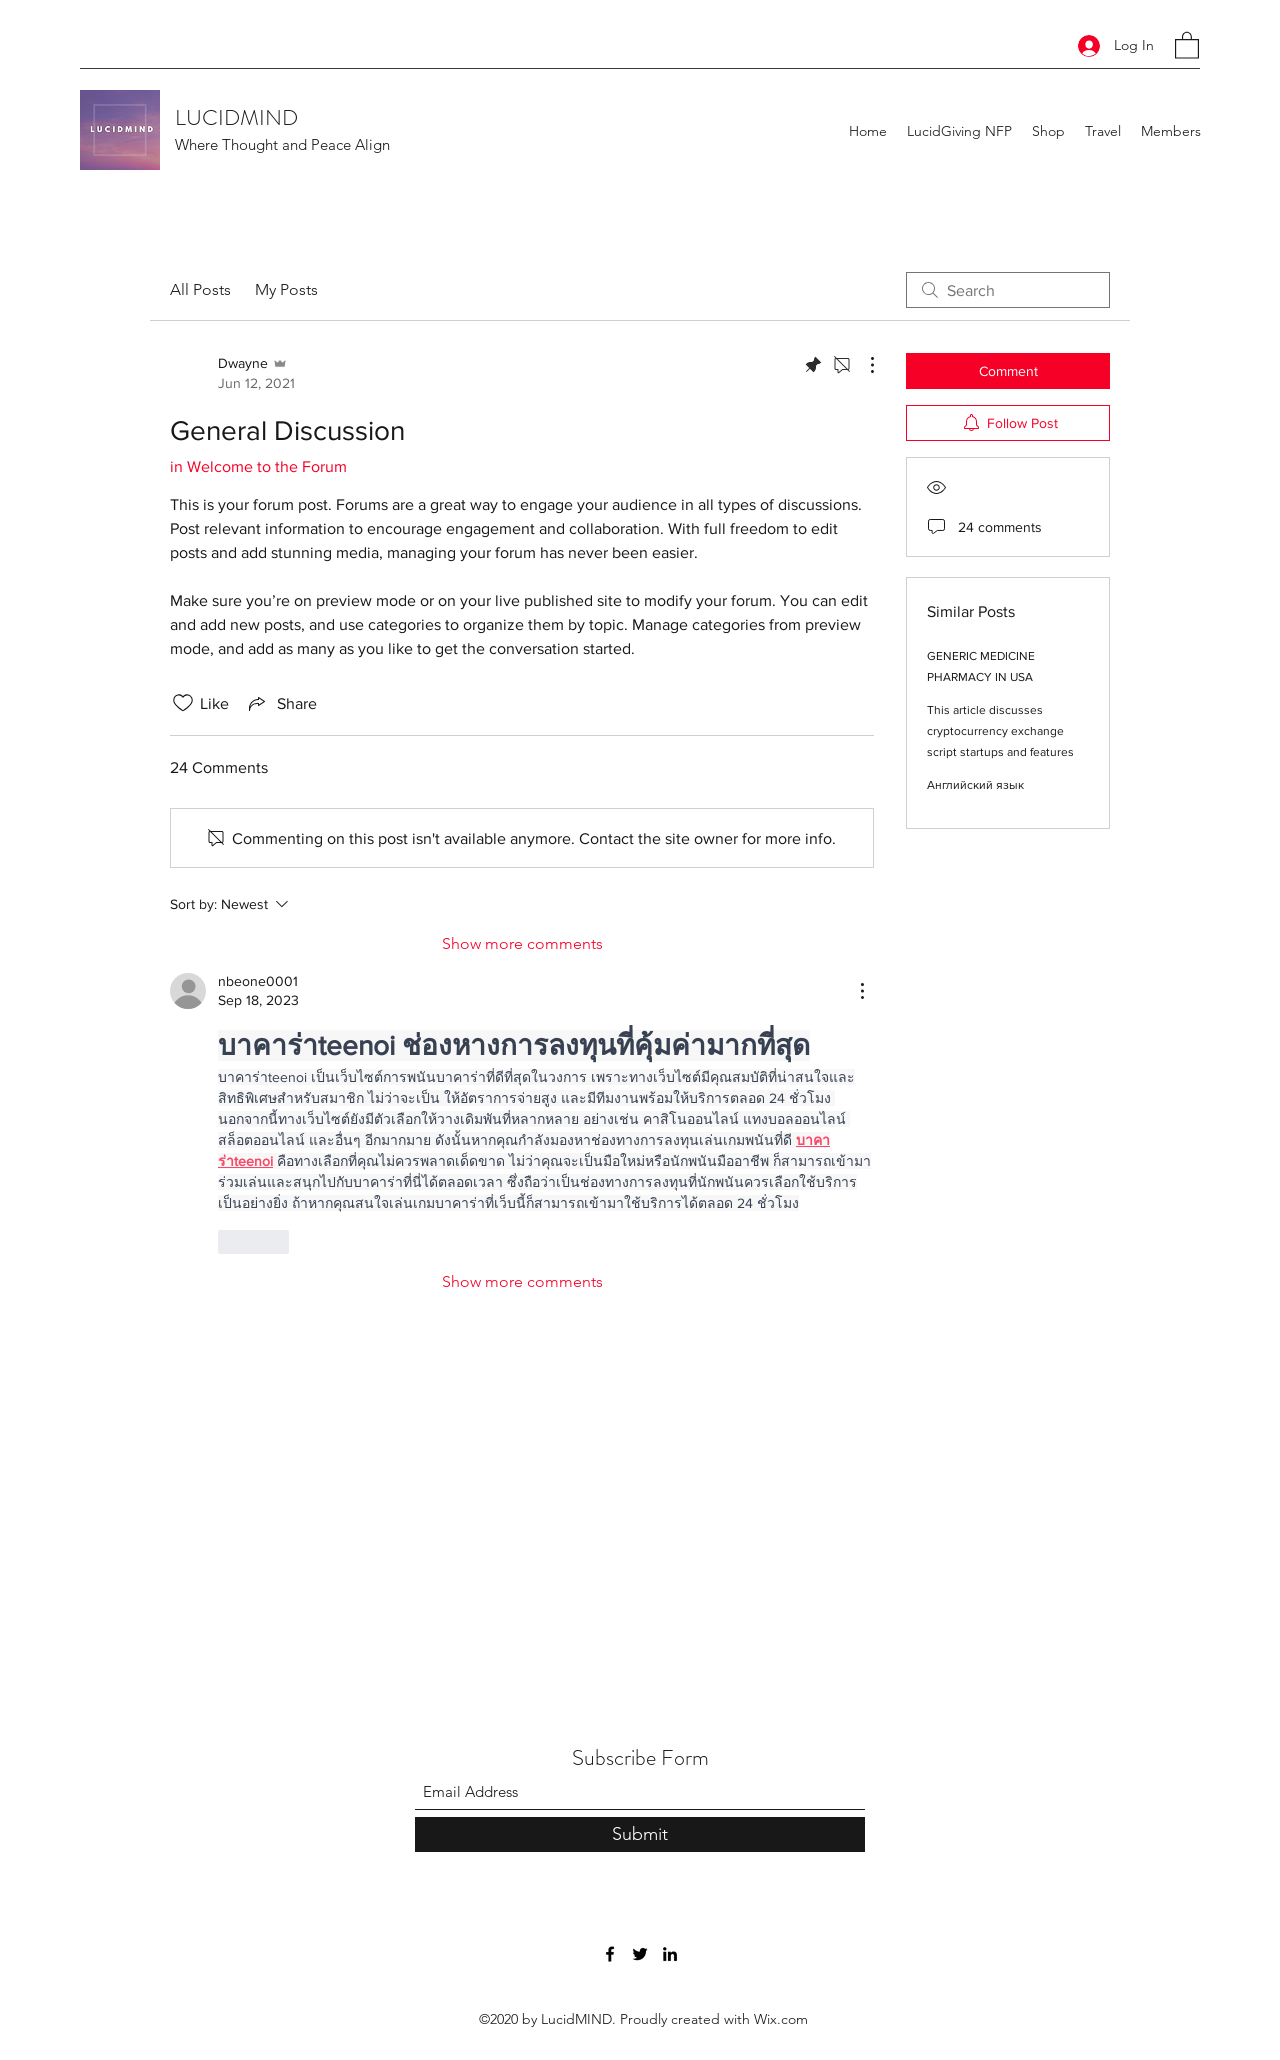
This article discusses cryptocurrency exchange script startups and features (1000, 731)
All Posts (200, 289)
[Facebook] (610, 1954)
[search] (1008, 290)
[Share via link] (281, 703)
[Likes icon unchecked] (183, 703)
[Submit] (640, 1834)
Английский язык (975, 785)
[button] (1187, 44)
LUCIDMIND (236, 117)
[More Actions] (862, 365)
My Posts (286, 289)
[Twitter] (640, 1954)
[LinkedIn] (670, 1954)
